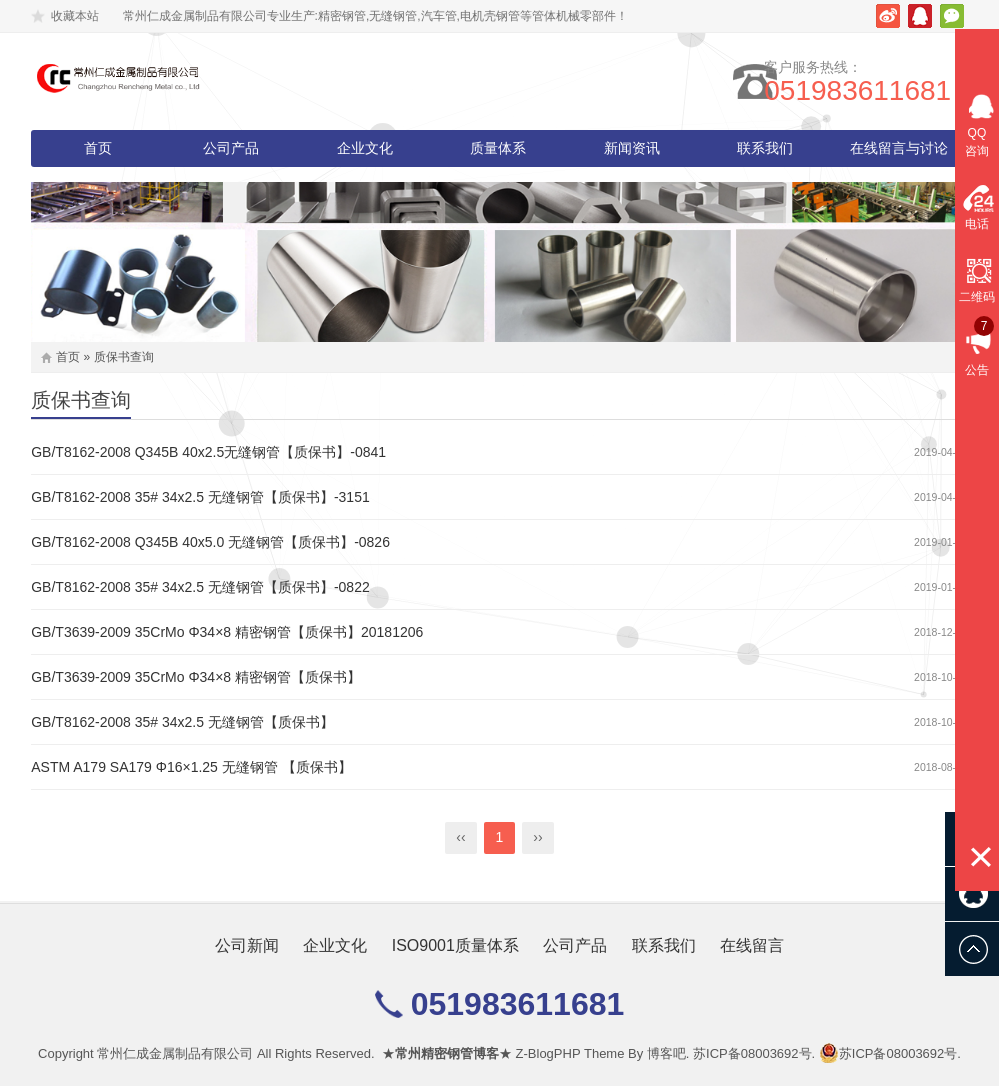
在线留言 (752, 945)
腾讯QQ (920, 16)
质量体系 (498, 148)
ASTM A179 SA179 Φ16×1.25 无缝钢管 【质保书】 (191, 767)
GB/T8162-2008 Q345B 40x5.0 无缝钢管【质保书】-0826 (210, 542)
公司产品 (231, 148)
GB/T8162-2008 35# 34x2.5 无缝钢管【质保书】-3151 (200, 497)
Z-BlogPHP (548, 1053)
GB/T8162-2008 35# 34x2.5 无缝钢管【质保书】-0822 (200, 587)
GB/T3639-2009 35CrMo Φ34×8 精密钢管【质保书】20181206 (227, 632)
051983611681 (874, 90)
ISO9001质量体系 (455, 945)
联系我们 (765, 148)
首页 (98, 148)
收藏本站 (75, 16)
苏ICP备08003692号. (754, 1053)
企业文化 (365, 148)
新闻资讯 (632, 148)
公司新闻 (247, 945)
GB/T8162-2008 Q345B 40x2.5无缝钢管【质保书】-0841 (208, 452)
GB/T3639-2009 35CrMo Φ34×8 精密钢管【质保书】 (196, 677)
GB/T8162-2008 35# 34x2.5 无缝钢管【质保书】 (182, 722)
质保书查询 (124, 357)
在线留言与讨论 (899, 148)
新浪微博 (888, 16)
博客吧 (666, 1053)
